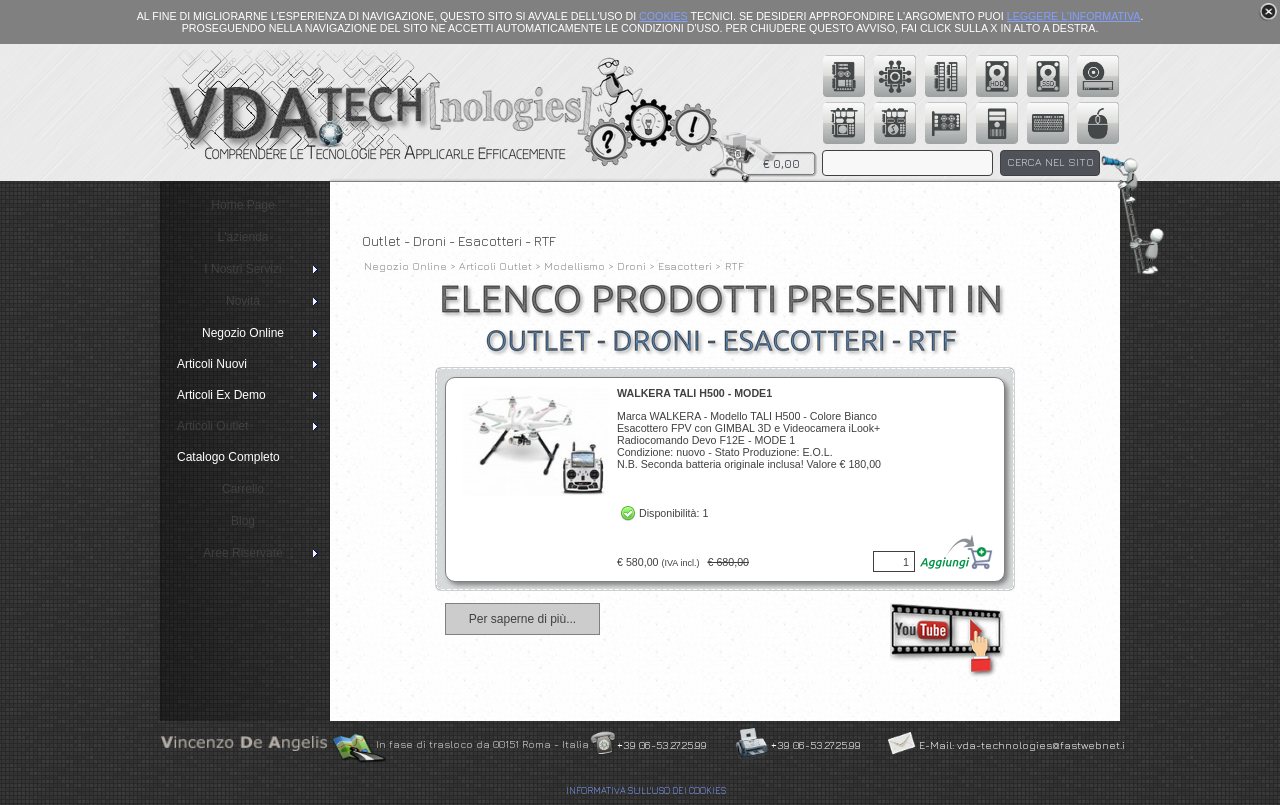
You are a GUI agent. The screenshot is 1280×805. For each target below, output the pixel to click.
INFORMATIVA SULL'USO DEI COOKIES (646, 790)
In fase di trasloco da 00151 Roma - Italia (482, 744)
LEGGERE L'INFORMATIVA (1074, 16)
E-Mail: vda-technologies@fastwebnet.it (1024, 745)
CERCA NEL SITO (1050, 162)
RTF (734, 266)
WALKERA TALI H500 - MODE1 (694, 393)
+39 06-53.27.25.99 (662, 745)
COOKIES (663, 16)
